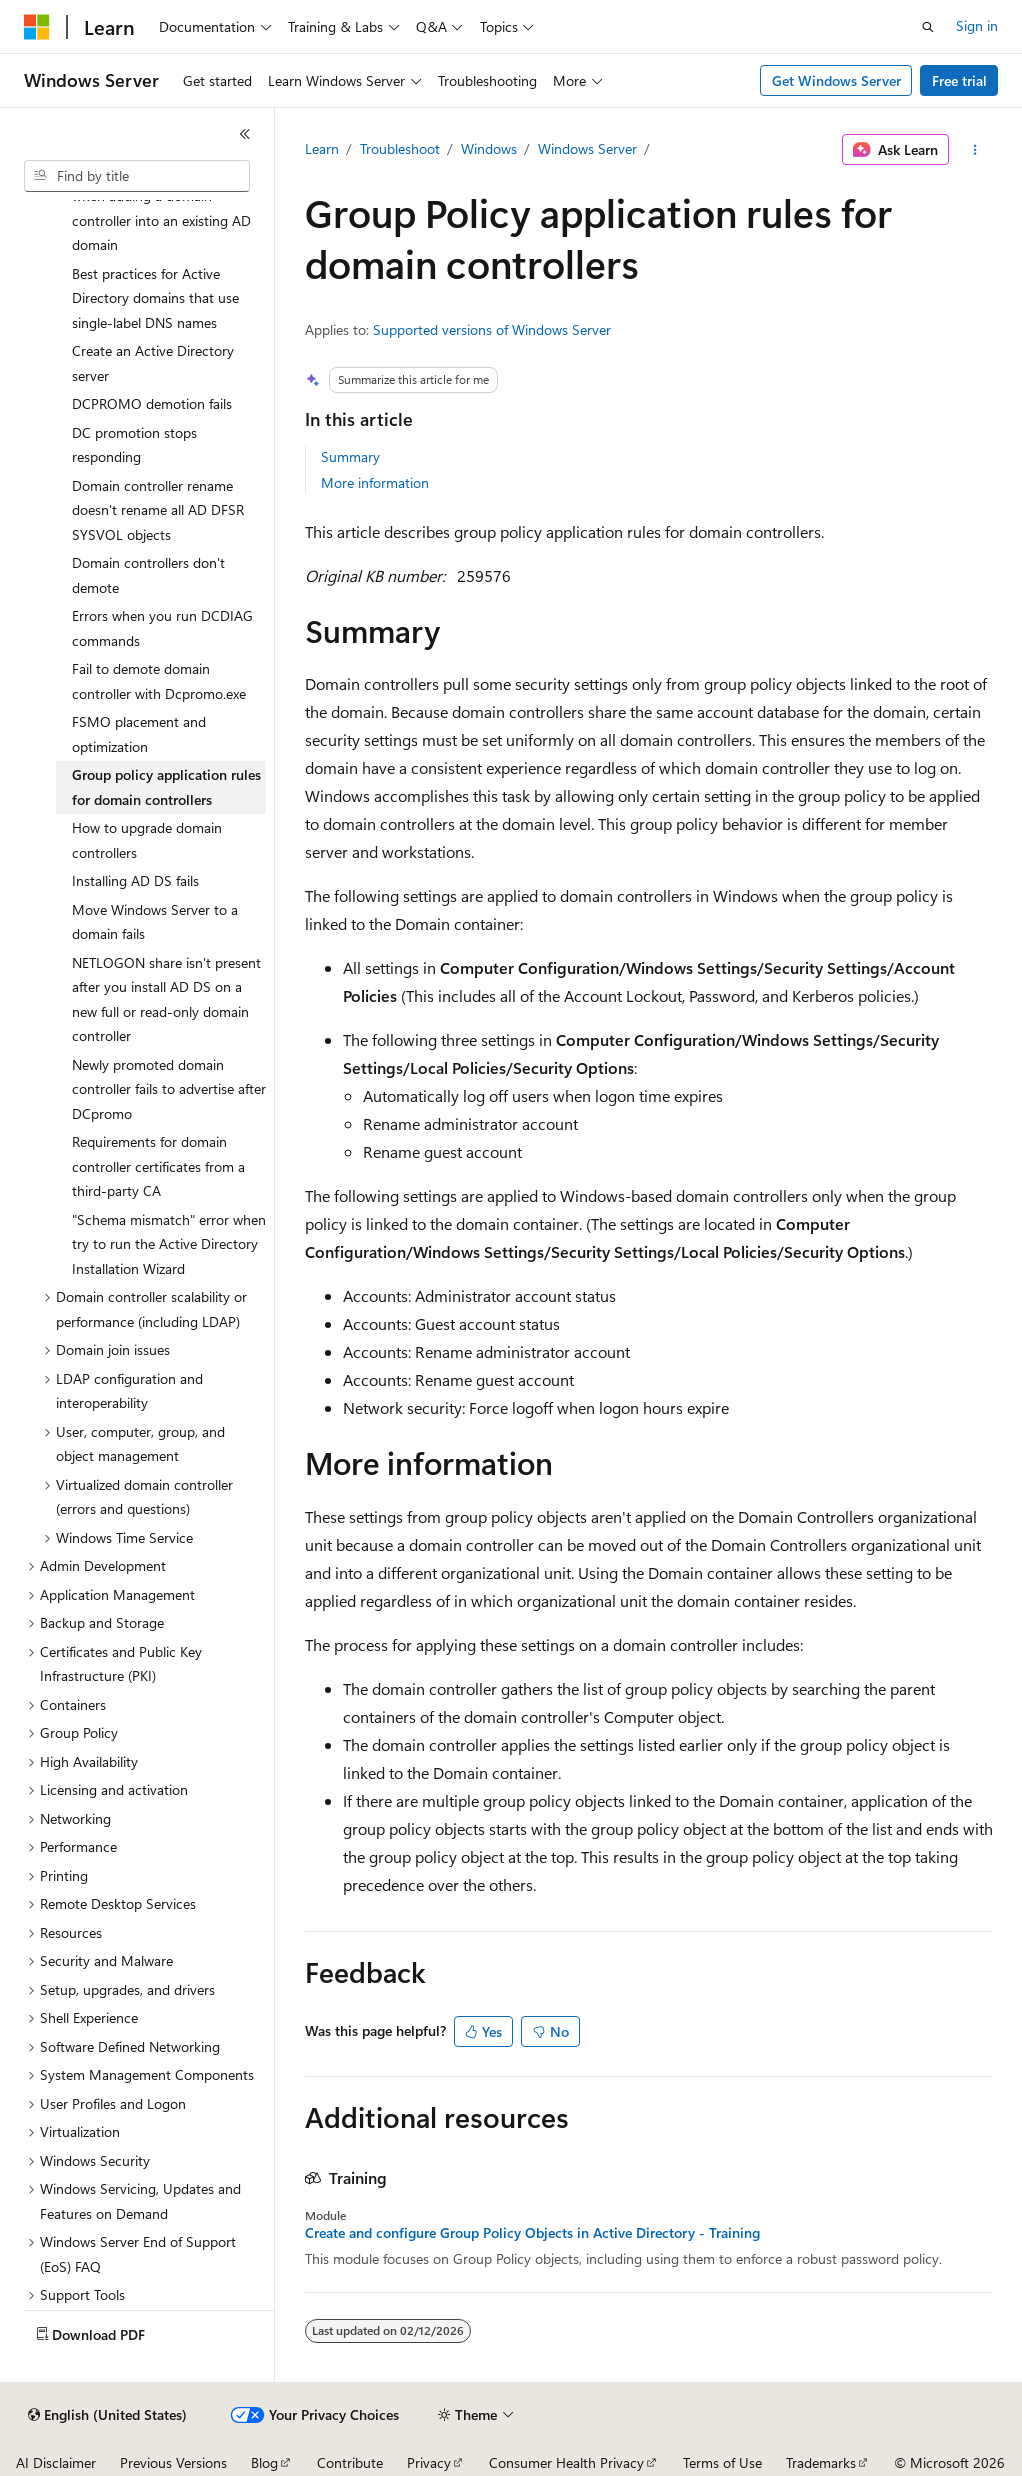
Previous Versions (173, 2462)
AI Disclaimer (56, 2462)
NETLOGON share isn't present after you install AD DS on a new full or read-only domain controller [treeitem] (166, 999)
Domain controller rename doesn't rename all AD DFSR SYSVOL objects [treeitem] (158, 510)
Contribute (350, 2462)
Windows (489, 148)
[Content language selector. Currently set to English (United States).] (107, 2415)
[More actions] (974, 150)
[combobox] (137, 176)
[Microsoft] (37, 27)
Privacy (429, 2462)
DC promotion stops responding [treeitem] (134, 445)
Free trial (959, 80)
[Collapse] (245, 134)
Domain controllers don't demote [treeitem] (148, 575)
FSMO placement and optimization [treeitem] (139, 734)
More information (375, 482)
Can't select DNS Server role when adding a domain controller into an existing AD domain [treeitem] (161, 208)
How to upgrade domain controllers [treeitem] (147, 840)
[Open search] (928, 27)
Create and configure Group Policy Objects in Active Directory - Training (532, 2233)
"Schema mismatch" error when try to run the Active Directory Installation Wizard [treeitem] (169, 1244)
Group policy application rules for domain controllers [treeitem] (166, 787)
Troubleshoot (400, 148)
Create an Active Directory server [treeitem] (153, 363)
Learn (322, 148)
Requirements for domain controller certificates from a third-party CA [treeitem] (158, 1166)
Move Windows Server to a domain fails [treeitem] (155, 922)
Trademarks (821, 2462)
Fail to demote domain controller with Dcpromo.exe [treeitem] (159, 681)
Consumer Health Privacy (566, 2462)
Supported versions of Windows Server (492, 329)
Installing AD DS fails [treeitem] (135, 880)
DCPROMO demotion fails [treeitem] (152, 403)
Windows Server (587, 148)
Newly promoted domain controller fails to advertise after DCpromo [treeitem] (169, 1089)
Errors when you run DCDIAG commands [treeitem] (162, 628)
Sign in (977, 25)
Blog (264, 2462)
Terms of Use (722, 2462)
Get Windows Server (836, 80)
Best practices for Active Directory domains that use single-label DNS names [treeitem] (155, 298)
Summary (350, 456)
